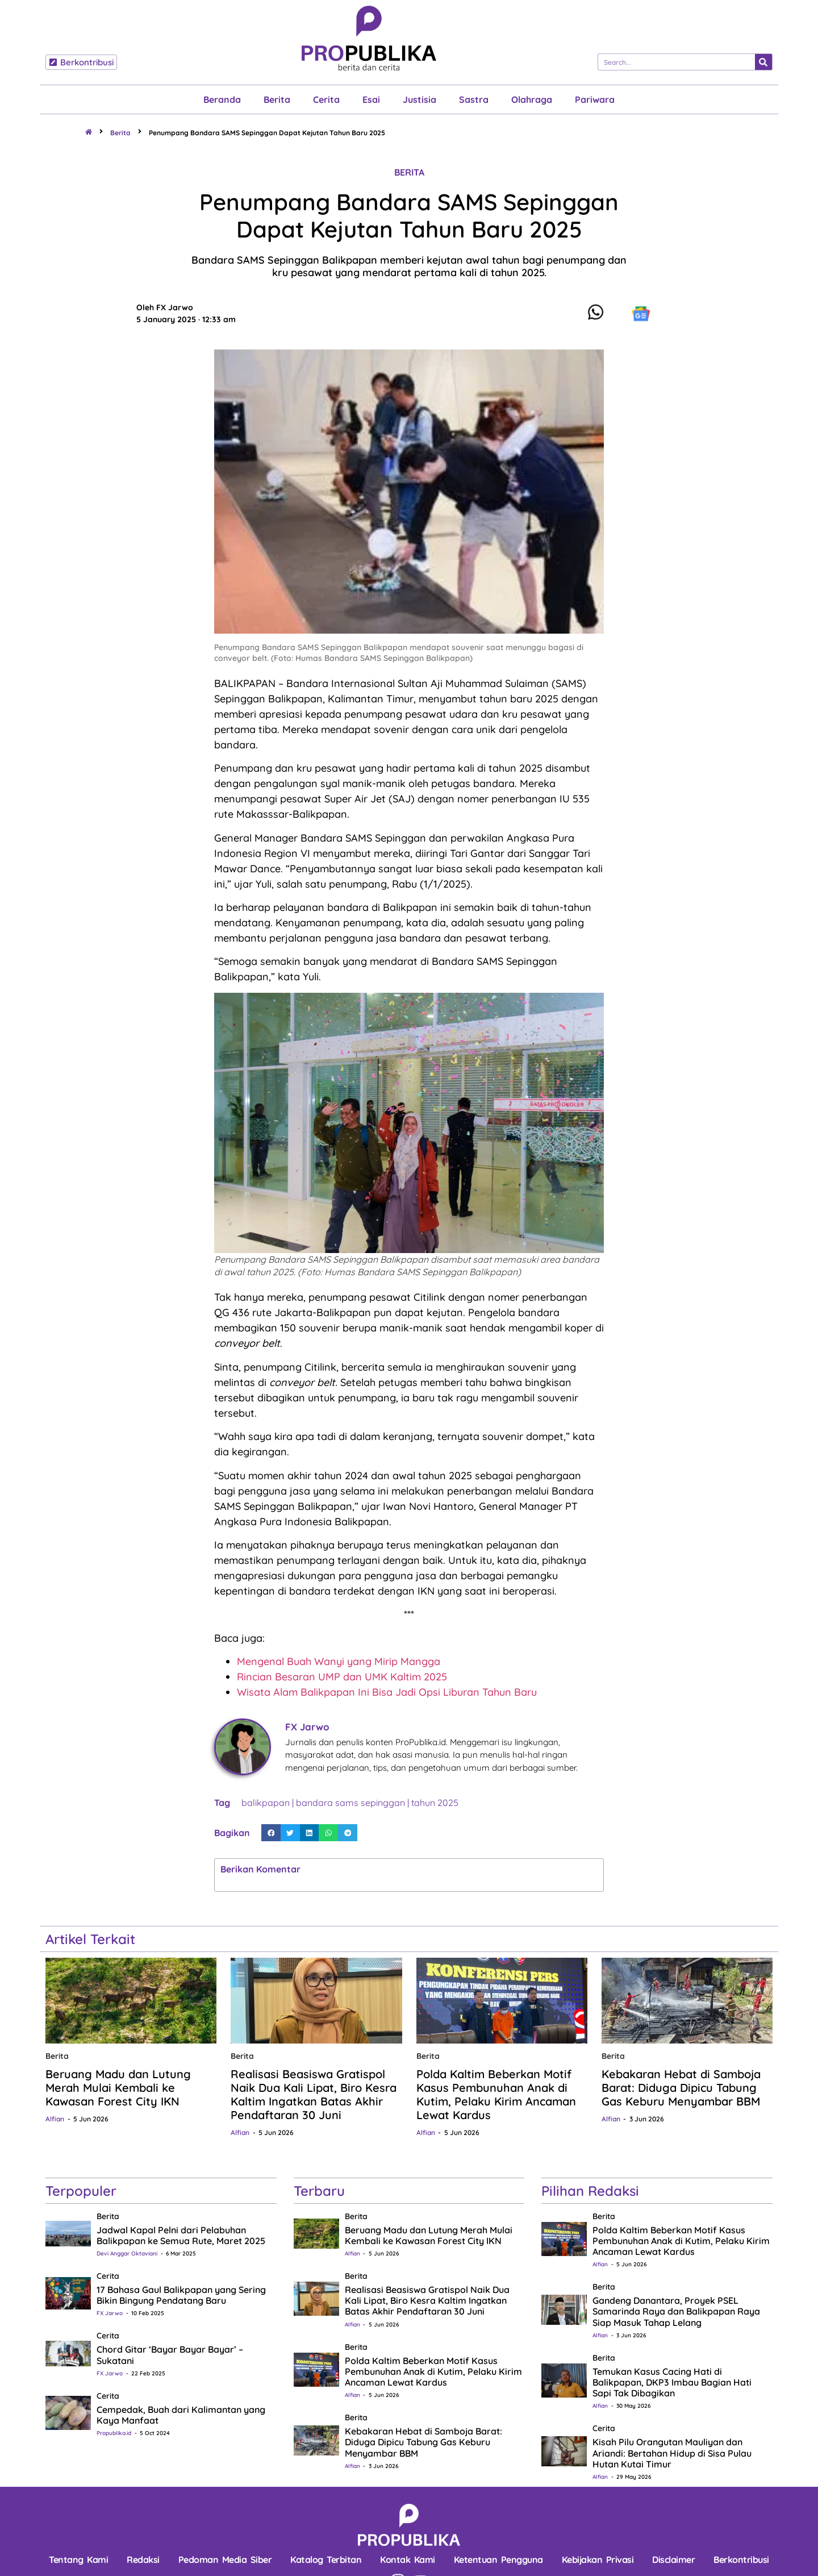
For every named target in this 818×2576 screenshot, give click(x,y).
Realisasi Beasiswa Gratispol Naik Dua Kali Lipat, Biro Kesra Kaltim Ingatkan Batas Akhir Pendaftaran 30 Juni (314, 2094)
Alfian (54, 2119)
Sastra (474, 99)
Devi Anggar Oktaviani (127, 2253)
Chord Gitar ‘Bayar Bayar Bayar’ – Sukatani (170, 2355)
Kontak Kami (407, 2559)
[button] (271, 1832)
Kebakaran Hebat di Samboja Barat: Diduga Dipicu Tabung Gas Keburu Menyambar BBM (681, 2087)
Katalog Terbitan (325, 2559)
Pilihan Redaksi (590, 2190)
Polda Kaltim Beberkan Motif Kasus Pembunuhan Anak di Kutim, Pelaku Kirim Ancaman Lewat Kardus (496, 2094)
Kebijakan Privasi (598, 2559)
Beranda (222, 99)
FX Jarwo (110, 2313)
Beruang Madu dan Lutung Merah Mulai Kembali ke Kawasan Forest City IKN (118, 2087)
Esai (371, 99)
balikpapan (265, 1802)
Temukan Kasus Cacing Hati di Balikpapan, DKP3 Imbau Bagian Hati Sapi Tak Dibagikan (672, 2382)
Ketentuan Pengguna (498, 2559)
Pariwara (595, 99)
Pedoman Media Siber (225, 2559)
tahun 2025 (434, 1802)
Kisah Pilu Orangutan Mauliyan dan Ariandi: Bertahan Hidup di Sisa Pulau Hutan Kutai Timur (672, 2452)
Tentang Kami (78, 2559)
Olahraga (531, 99)
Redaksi (143, 2559)
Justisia (419, 99)
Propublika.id (114, 2433)
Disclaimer (673, 2559)
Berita (277, 99)
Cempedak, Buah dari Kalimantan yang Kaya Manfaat (181, 2415)
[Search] (763, 62)
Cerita (326, 99)
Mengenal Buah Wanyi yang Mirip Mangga (338, 1661)
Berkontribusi (741, 2559)
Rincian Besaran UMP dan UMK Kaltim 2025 (342, 1676)
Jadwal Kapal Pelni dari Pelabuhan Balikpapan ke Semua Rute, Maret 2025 (181, 2235)
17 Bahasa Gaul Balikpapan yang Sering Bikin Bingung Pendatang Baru (181, 2295)
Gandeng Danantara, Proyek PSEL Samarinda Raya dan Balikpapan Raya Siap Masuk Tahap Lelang (676, 2311)
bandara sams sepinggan (350, 1802)
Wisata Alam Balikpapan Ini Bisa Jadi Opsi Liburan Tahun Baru (387, 1692)
